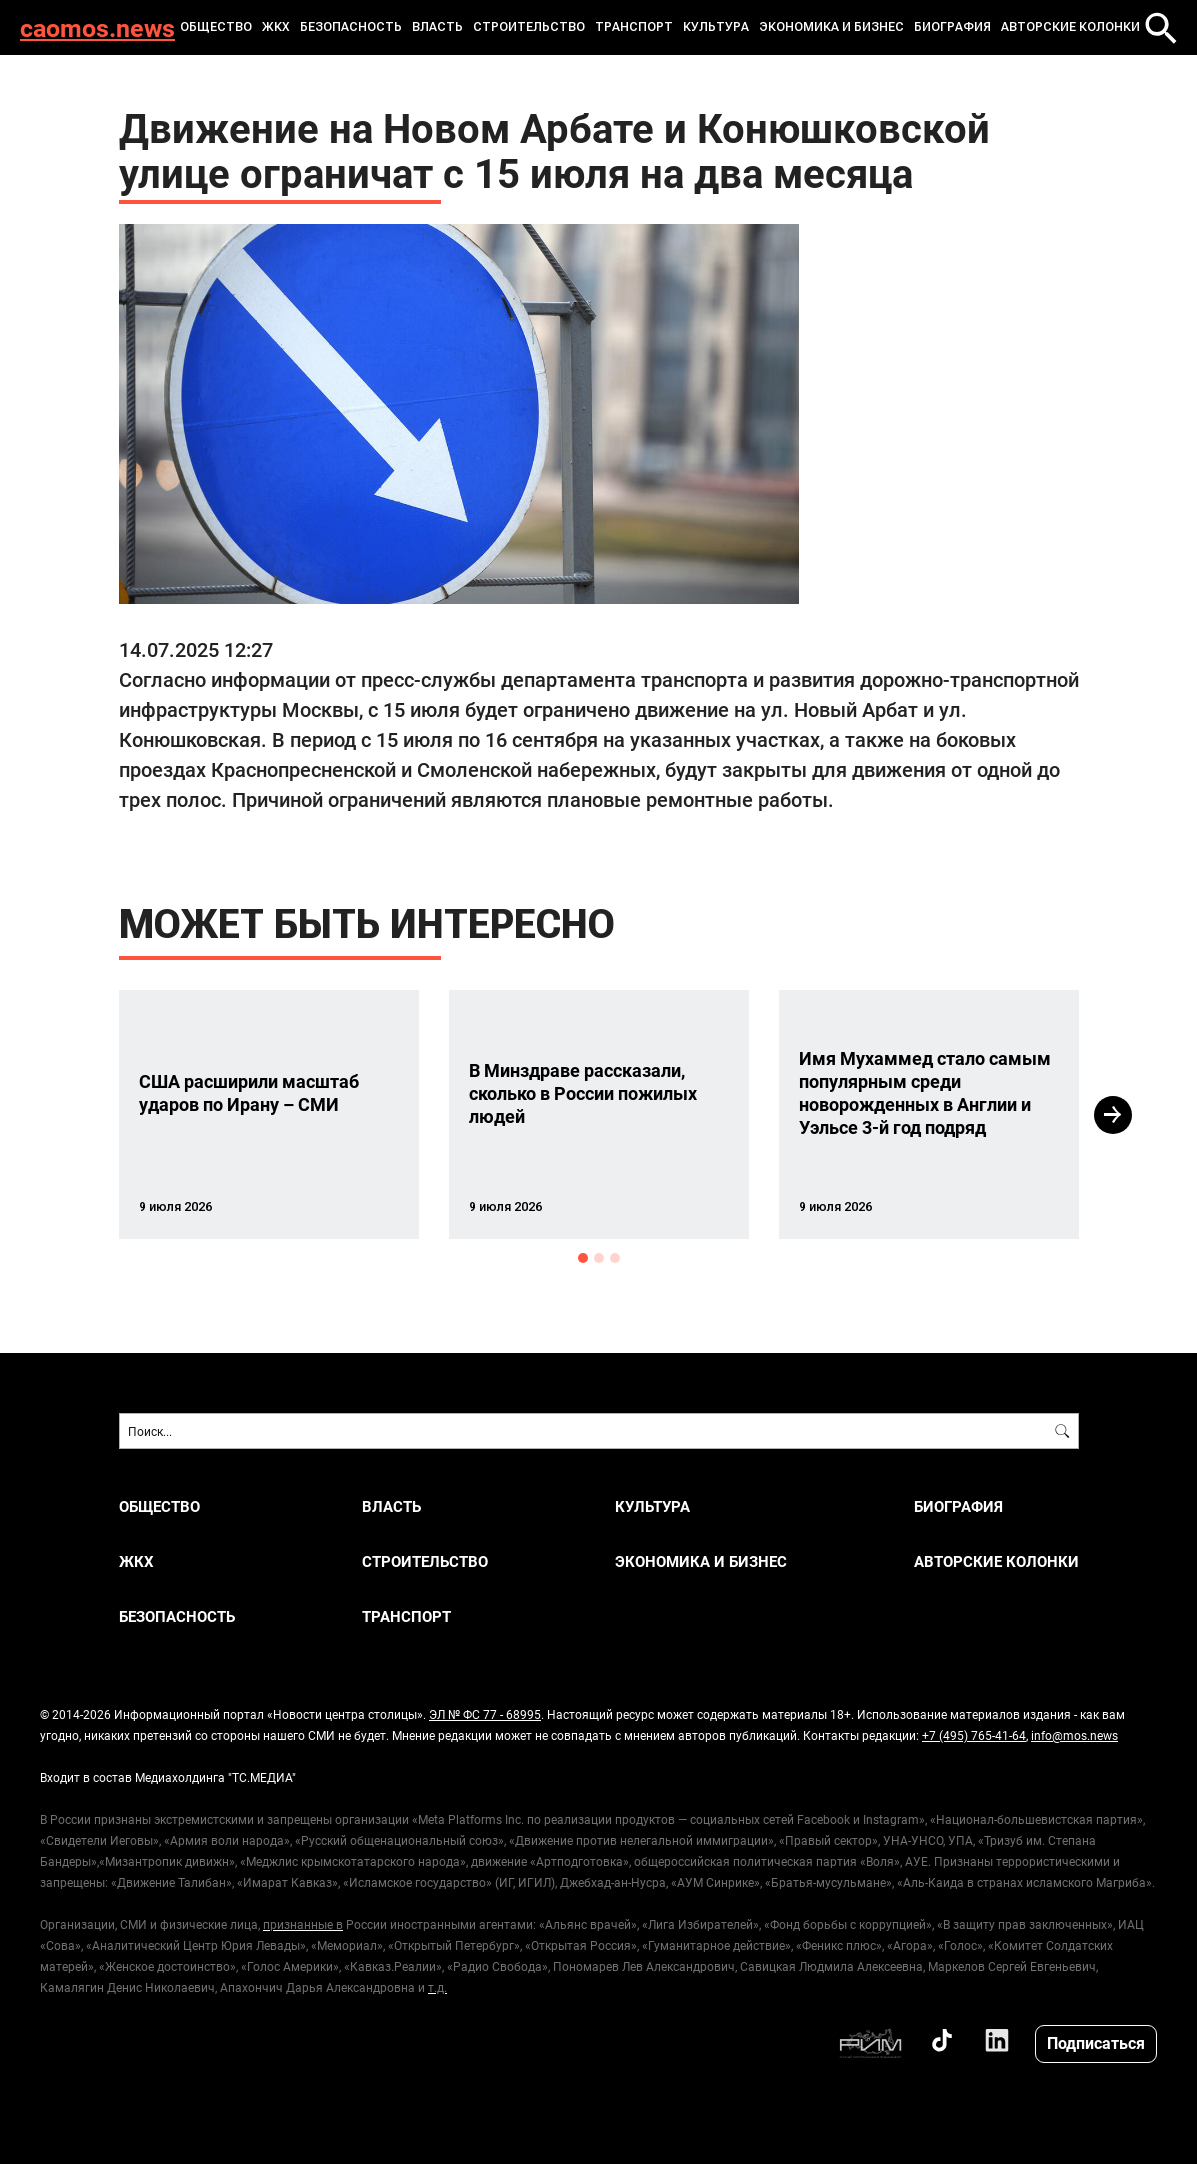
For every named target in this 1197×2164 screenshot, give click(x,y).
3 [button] (615, 1258)
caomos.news (97, 27)
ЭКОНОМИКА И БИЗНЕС (831, 27)
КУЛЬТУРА (716, 27)
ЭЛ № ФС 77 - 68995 (485, 1714)
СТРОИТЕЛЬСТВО (529, 27)
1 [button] (583, 1258)
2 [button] (599, 1258)
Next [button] (1113, 1115)
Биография (952, 27)
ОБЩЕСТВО (216, 27)
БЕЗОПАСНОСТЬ (351, 27)
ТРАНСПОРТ (634, 27)
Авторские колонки (1070, 27)
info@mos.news (1074, 1735)
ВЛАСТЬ (437, 27)
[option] (269, 1114)
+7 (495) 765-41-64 (974, 1735)
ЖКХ (276, 27)
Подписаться (1096, 2042)
